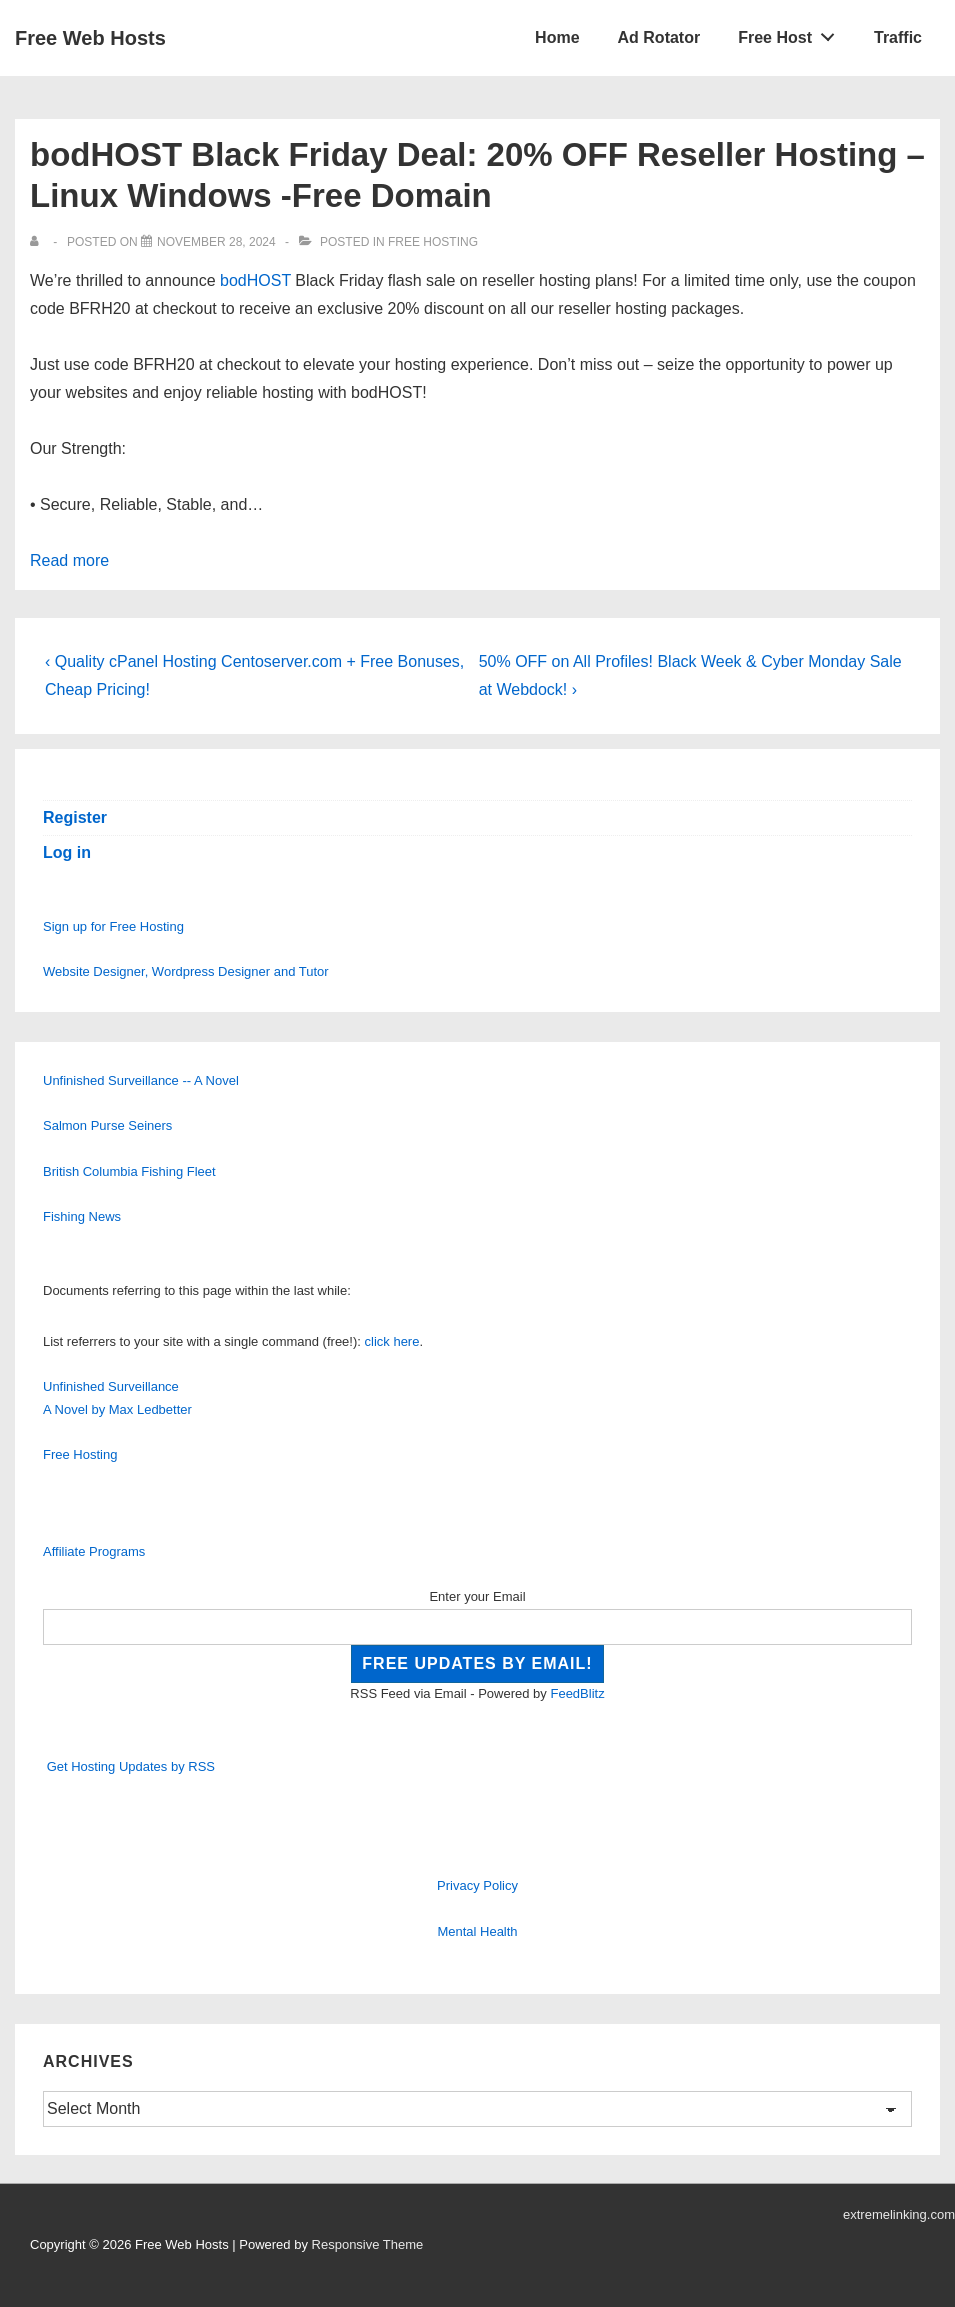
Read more (69, 560)
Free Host (792, 33)
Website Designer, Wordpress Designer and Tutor (186, 971)
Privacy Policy (477, 1885)
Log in (67, 852)
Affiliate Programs (94, 1551)
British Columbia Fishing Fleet (129, 1171)
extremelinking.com (899, 2214)
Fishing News (82, 1216)
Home (557, 37)
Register (75, 817)
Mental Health (477, 1931)
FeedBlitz (577, 1693)
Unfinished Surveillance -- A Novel (141, 1080)
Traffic (898, 37)
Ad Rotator (659, 37)
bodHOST (255, 280)
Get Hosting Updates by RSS (131, 1766)
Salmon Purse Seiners (107, 1125)
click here (392, 1341)
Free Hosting (433, 242)
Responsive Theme (368, 2244)
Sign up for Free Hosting (113, 926)
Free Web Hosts (90, 38)
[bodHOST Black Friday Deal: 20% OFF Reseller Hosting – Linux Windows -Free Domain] (216, 242)
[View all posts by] (38, 242)
